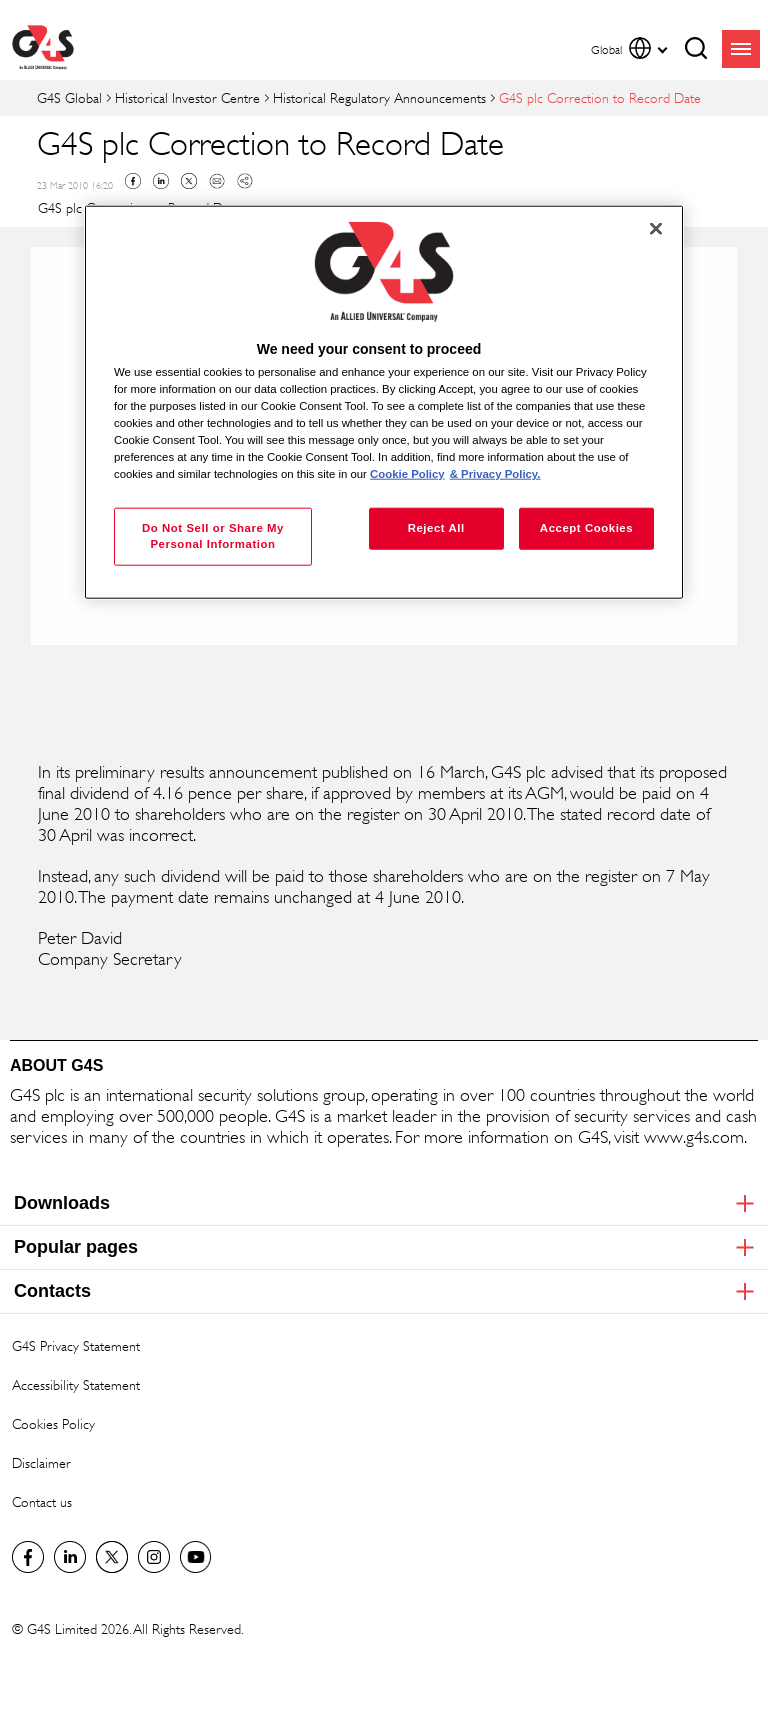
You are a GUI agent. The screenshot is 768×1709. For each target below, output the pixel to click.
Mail (217, 181)
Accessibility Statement (76, 1384)
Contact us (42, 1501)
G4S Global (69, 97)
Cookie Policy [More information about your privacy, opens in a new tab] (407, 474)
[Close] (656, 229)
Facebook (133, 181)
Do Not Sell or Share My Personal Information (213, 536)
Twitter (189, 181)
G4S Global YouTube (196, 1557)
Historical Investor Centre (187, 97)
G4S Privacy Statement (76, 1345)
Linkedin (161, 181)
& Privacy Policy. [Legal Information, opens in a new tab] (495, 474)
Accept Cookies (586, 528)
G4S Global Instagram (154, 1557)
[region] (384, 402)
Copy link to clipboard (245, 181)
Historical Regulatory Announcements (379, 97)
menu (741, 49)
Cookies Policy (53, 1423)
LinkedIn (70, 1557)
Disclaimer (41, 1462)
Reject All (436, 528)
